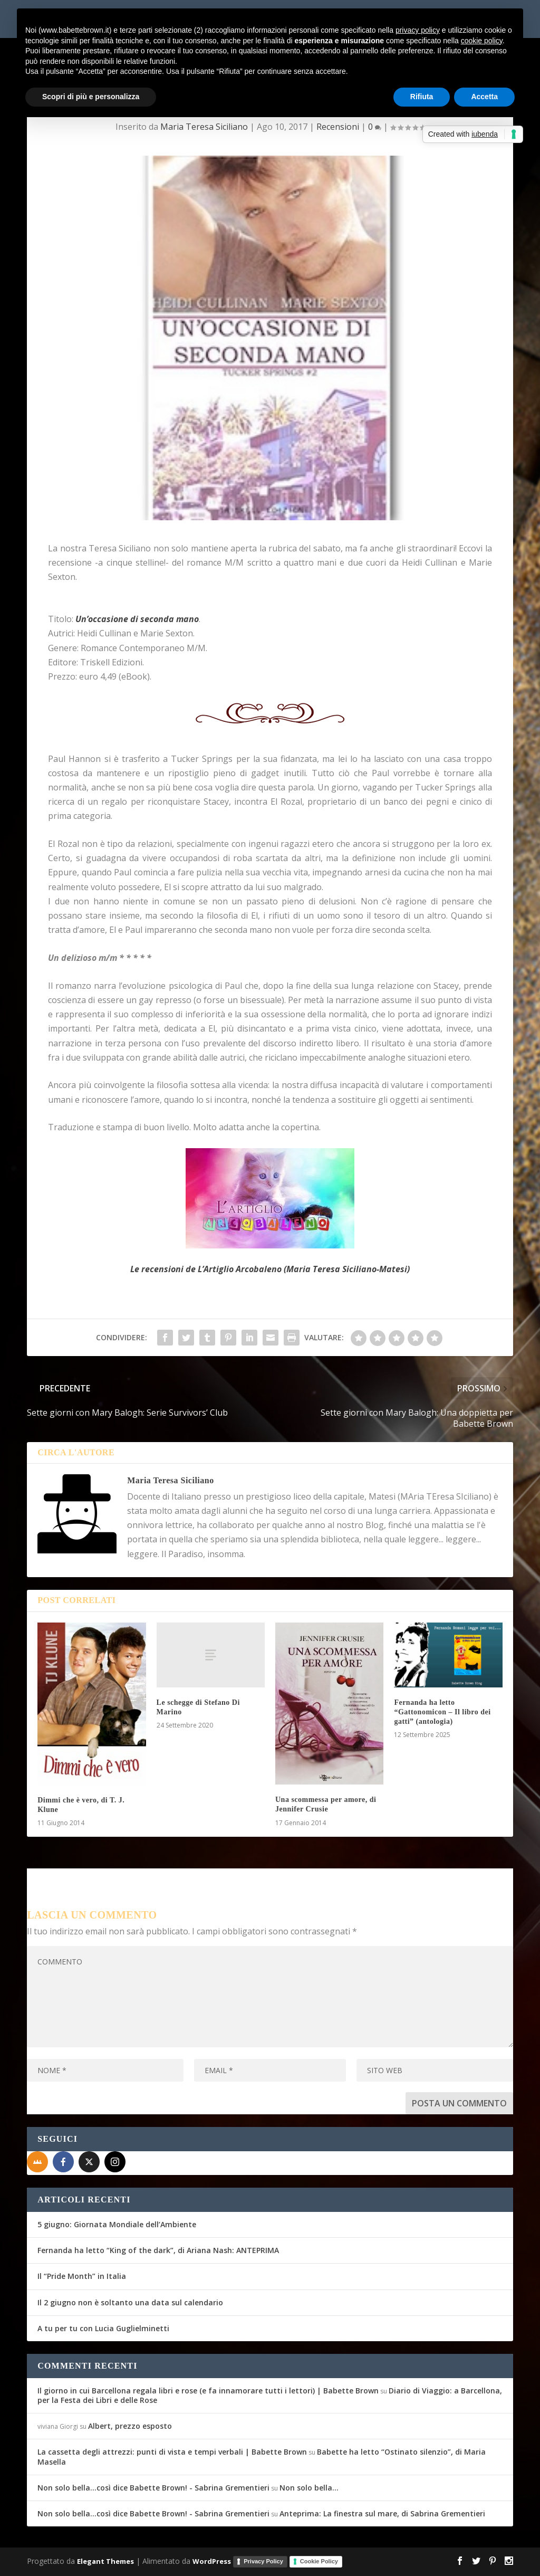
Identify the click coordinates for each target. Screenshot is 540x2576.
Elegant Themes (105, 2561)
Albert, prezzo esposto (130, 2426)
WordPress (211, 2561)
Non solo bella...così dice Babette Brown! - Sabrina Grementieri (153, 2488)
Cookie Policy (319, 2561)
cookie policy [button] (482, 40)
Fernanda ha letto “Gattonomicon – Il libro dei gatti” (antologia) (442, 1712)
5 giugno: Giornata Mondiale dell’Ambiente (116, 2224)
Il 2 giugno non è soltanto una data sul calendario (130, 2302)
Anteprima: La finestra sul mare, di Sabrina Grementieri (382, 2513)
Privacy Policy (263, 2561)
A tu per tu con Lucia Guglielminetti (103, 2328)
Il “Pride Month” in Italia (81, 2276)
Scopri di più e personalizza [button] (90, 96)
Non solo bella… (309, 2488)
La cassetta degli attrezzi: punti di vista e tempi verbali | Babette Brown (172, 2452)
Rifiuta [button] (421, 96)
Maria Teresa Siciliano (204, 126)
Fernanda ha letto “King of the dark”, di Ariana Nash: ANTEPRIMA (158, 2250)
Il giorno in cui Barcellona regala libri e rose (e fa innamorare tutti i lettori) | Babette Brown (208, 2391)
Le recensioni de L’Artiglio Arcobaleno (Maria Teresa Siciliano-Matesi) (270, 1269)
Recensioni (337, 126)
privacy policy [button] (418, 30)
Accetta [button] (484, 96)
